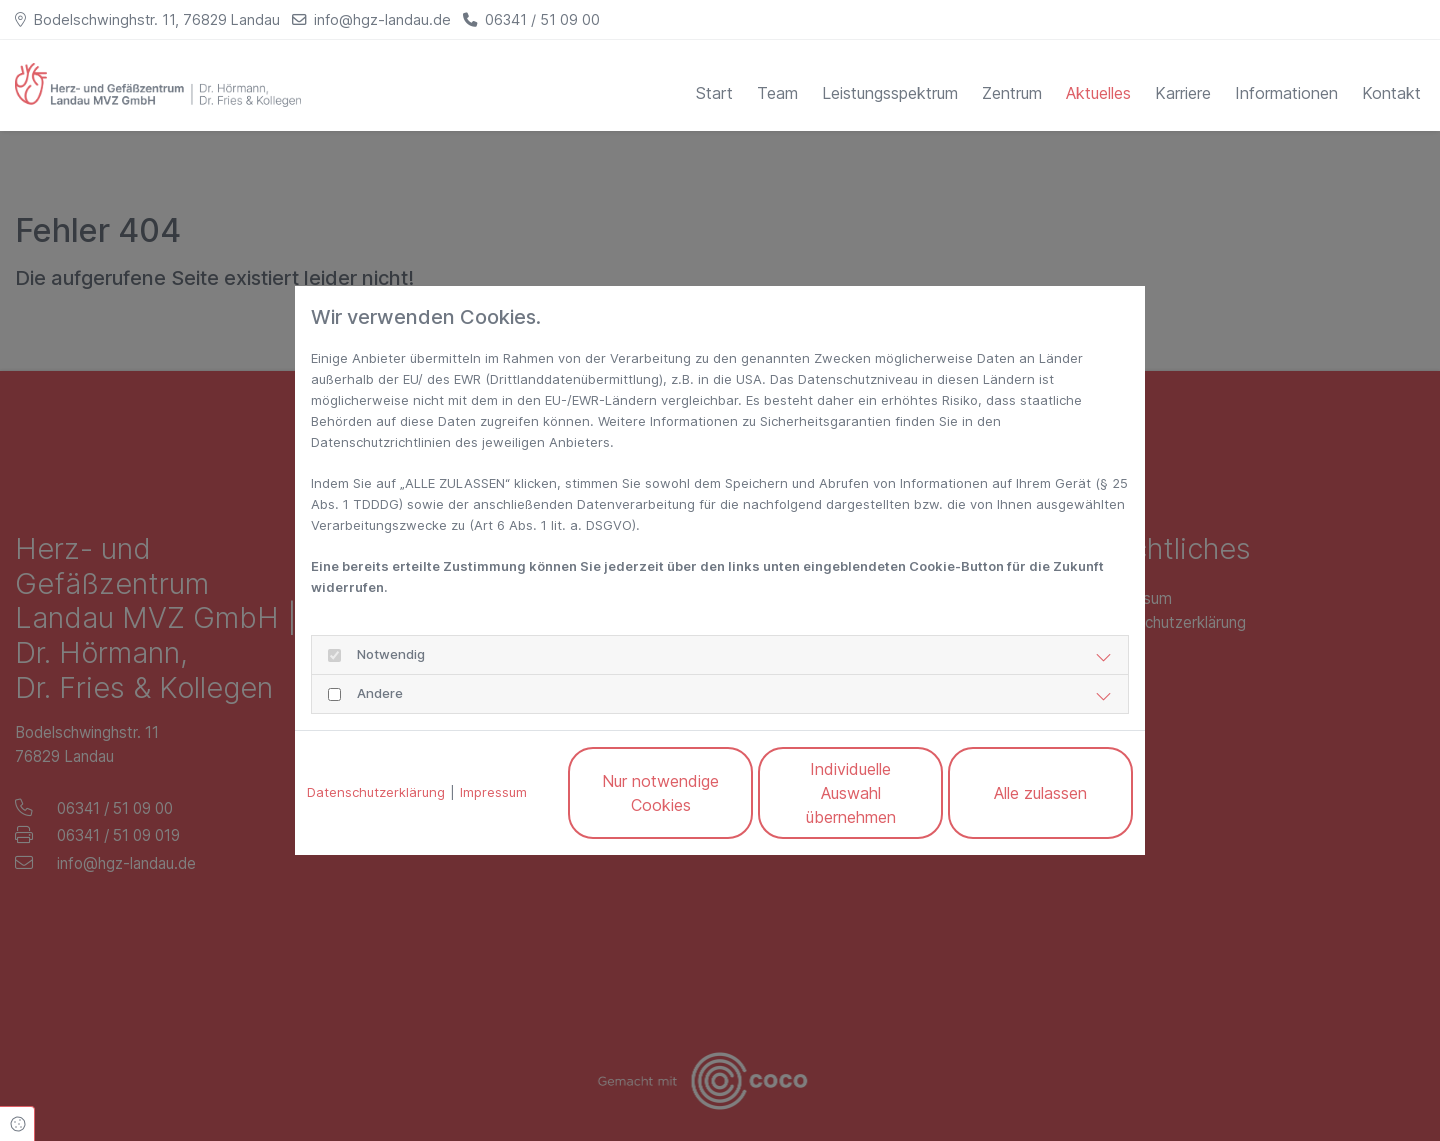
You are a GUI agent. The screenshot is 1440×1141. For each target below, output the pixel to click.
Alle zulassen (1040, 793)
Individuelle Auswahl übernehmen (851, 793)
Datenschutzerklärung (376, 792)
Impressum (493, 792)
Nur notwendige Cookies (660, 793)
